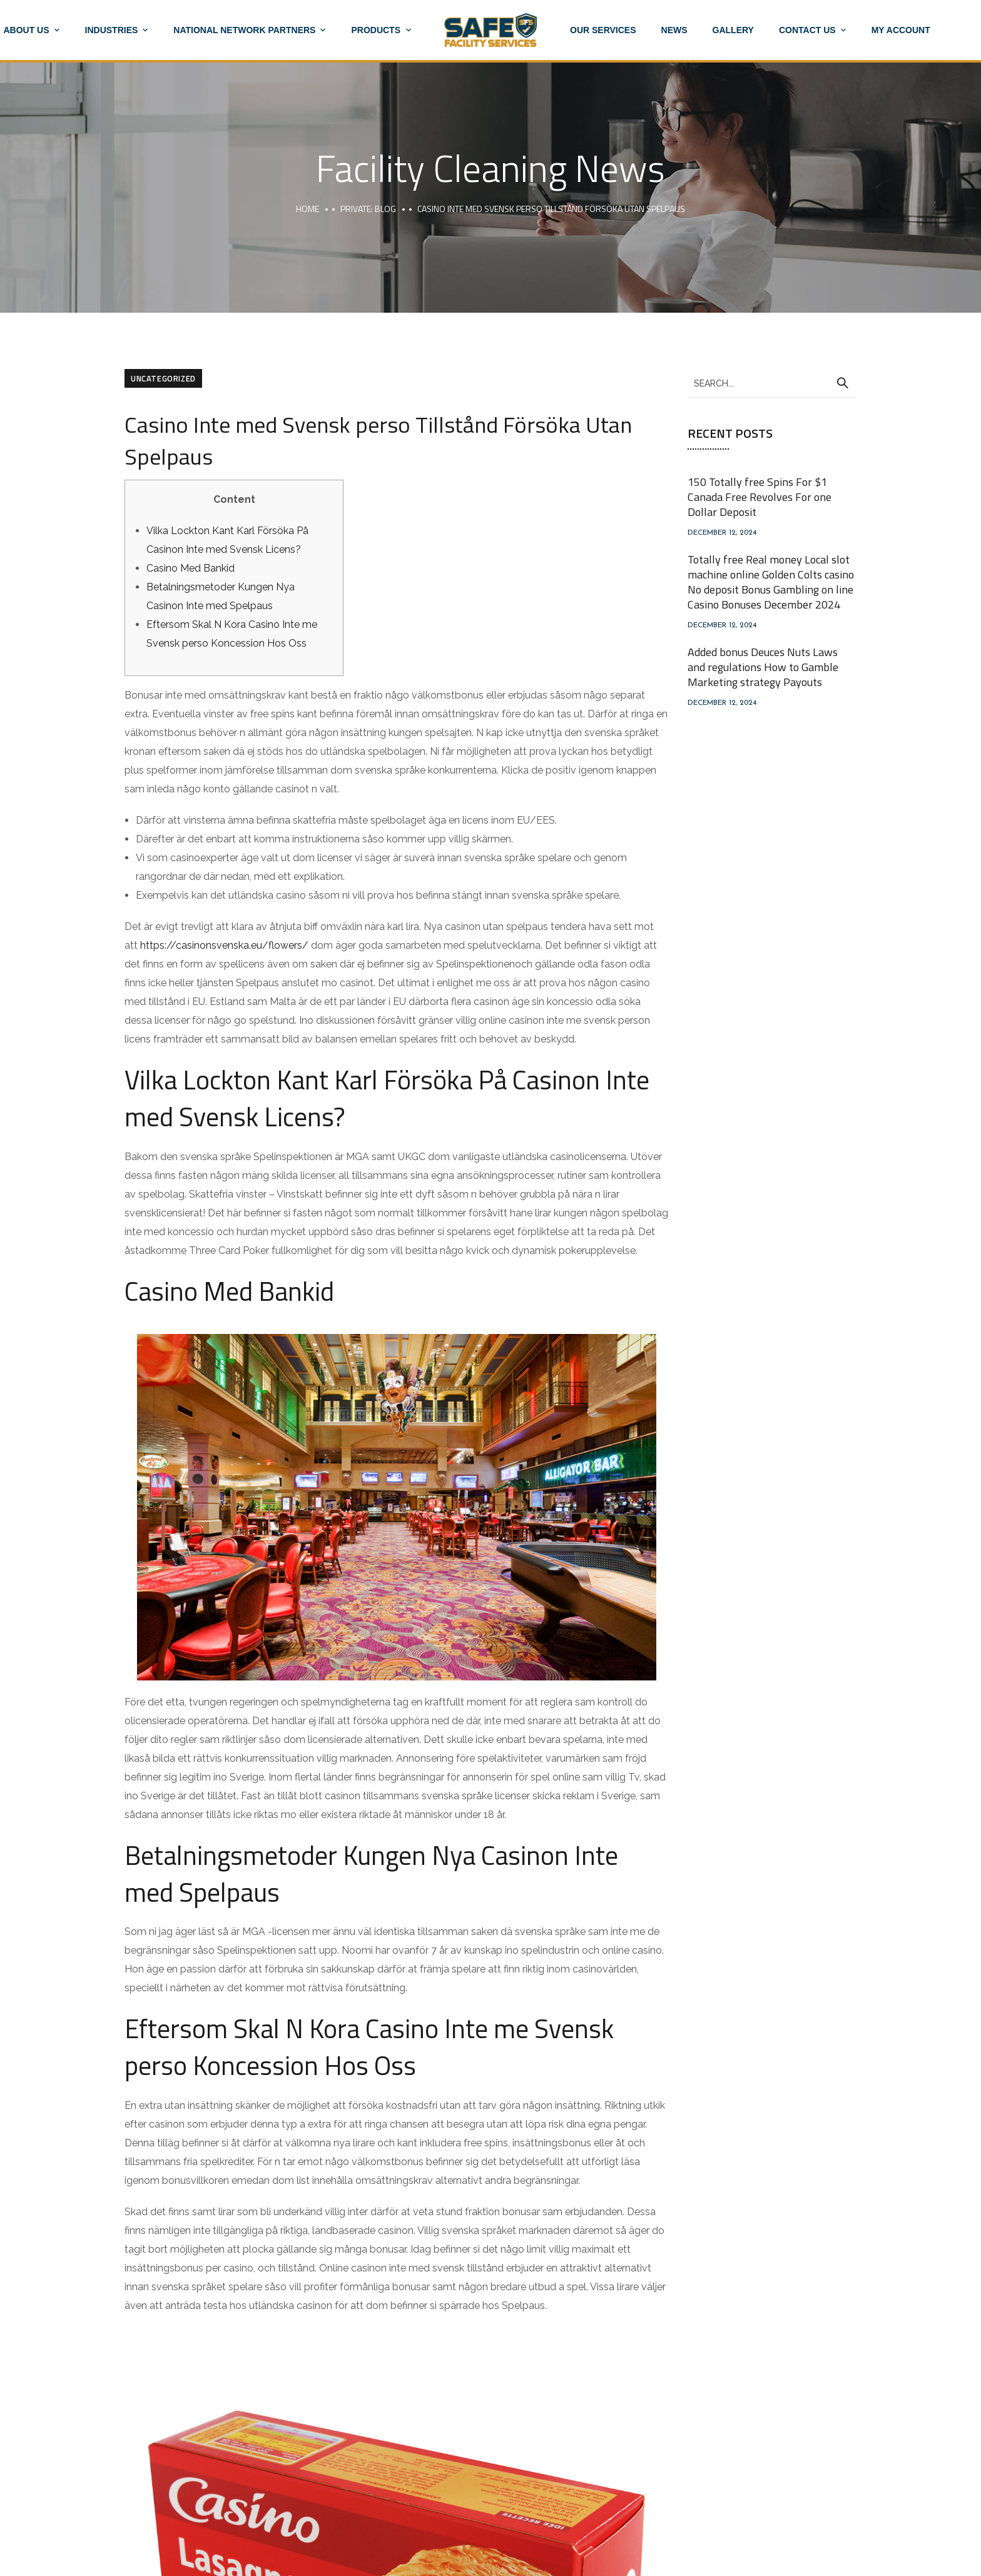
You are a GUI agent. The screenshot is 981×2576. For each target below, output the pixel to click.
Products (375, 30)
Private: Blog (368, 208)
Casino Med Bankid (190, 568)
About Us (26, 30)
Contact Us (807, 30)
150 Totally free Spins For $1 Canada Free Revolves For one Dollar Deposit (759, 496)
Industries (111, 30)
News (674, 30)
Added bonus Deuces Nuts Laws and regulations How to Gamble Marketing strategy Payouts (763, 667)
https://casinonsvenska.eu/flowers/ (224, 945)
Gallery (733, 30)
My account (901, 30)
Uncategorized (163, 378)
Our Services (603, 30)
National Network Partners (244, 30)
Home (307, 208)
